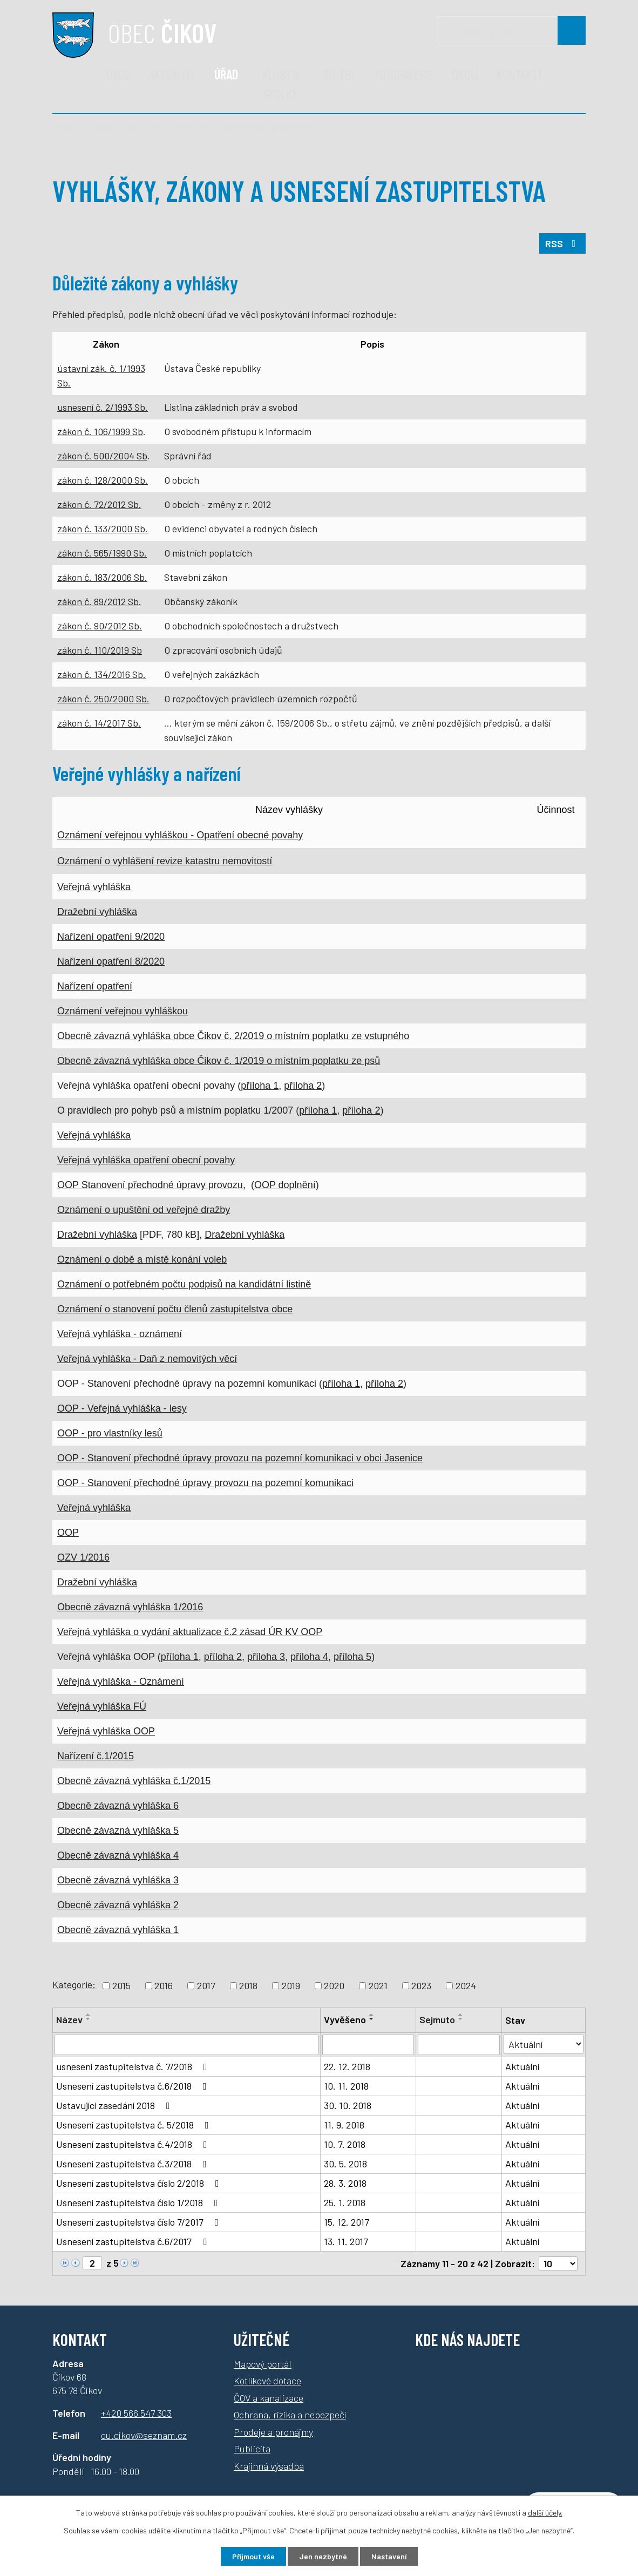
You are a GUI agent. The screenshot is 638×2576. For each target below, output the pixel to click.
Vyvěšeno (345, 2019)
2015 (121, 1985)
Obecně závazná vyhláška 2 (118, 1905)
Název (69, 2019)
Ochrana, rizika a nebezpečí (290, 2415)
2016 (163, 1985)
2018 (248, 1985)
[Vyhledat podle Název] (186, 2045)
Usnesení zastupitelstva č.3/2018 (133, 2164)
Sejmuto (437, 2019)
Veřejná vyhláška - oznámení (119, 1333)
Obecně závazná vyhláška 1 (118, 1929)
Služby (339, 74)
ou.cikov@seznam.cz (144, 2435)
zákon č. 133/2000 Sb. (102, 528)
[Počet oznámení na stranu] (558, 2263)
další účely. (545, 2512)
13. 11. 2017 (346, 2241)
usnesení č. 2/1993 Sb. (102, 407)
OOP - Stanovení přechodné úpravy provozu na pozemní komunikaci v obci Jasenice (240, 1458)
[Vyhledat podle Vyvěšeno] (368, 2045)
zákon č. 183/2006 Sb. (102, 577)
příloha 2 (303, 1085)
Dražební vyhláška (97, 911)
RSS (562, 243)
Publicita (252, 2449)
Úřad (226, 74)
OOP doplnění (285, 1184)
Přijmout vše (253, 2556)
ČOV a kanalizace (268, 2398)
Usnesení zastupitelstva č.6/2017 (133, 2241)
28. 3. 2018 (345, 2183)
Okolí (465, 74)
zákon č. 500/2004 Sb (102, 456)
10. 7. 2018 (344, 2144)
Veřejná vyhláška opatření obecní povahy (146, 1160)
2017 (206, 1985)
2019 (291, 1985)
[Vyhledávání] (512, 30)
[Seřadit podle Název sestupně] (88, 2019)
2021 (378, 1985)
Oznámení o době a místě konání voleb (142, 1259)
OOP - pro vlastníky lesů (109, 1433)
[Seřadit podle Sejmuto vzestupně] (461, 2014)
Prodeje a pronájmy (273, 2432)
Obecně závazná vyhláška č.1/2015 (134, 1780)
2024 (466, 1985)
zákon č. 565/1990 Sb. (102, 553)
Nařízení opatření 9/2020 (111, 936)
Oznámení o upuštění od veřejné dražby (143, 1209)
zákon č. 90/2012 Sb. (99, 626)
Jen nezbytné (323, 2556)
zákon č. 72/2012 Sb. (99, 504)
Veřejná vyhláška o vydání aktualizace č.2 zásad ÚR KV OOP (189, 1631)
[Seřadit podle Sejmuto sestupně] (461, 2019)
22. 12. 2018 (347, 2066)
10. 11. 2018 (346, 2086)
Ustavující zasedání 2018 (115, 2105)
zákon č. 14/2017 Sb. (99, 723)
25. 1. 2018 (344, 2202)
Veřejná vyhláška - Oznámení (120, 1681)
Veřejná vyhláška (94, 887)
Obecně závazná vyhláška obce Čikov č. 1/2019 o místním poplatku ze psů (218, 1060)
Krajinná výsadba (269, 2466)
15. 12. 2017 (346, 2222)
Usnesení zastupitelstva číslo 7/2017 (139, 2222)
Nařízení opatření (94, 986)
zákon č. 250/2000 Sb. (103, 698)
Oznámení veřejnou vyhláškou (122, 1011)
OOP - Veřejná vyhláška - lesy (122, 1408)
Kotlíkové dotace (267, 2381)
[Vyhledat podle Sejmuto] (458, 2045)
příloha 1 (260, 1085)
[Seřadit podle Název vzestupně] (88, 2014)
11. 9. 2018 (344, 2125)
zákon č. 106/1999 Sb (100, 431)
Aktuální (522, 2066)
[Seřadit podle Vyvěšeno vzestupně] (372, 2014)
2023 (421, 1985)
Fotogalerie (404, 74)
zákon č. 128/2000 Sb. (102, 480)
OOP (68, 1532)
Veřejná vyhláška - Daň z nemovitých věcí (147, 1358)
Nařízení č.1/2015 (95, 1756)
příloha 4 (309, 1656)
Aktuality (172, 74)
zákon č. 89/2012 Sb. (99, 601)
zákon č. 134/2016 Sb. (101, 674)
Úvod (118, 74)
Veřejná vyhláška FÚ (101, 1706)
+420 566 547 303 (136, 2413)
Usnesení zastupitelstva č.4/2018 (134, 2144)
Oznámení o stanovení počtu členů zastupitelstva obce (175, 1309)
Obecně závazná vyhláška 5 (118, 1830)
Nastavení (388, 2556)
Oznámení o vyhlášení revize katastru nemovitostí (164, 861)
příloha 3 (266, 1656)
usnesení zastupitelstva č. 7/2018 (134, 2066)
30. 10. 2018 (347, 2105)
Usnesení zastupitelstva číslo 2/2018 (139, 2183)
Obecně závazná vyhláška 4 (118, 1855)
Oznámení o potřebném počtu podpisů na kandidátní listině (184, 1284)
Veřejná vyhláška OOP (106, 1731)
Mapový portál (262, 2364)
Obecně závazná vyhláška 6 (118, 1805)
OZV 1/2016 (83, 1557)
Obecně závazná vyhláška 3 (118, 1880)
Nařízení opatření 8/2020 (111, 961)
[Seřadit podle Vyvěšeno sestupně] (372, 2019)
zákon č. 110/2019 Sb (99, 650)
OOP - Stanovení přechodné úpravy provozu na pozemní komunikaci (205, 1482)
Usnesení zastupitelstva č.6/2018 (133, 2086)
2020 (334, 1985)
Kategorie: (74, 1984)
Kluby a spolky (280, 83)
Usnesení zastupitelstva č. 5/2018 (134, 2125)
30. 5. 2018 (345, 2164)
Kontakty (519, 74)
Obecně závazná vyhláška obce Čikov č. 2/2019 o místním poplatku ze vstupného (233, 1036)
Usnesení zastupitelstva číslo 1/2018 (139, 2202)
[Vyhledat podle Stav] (543, 2044)
